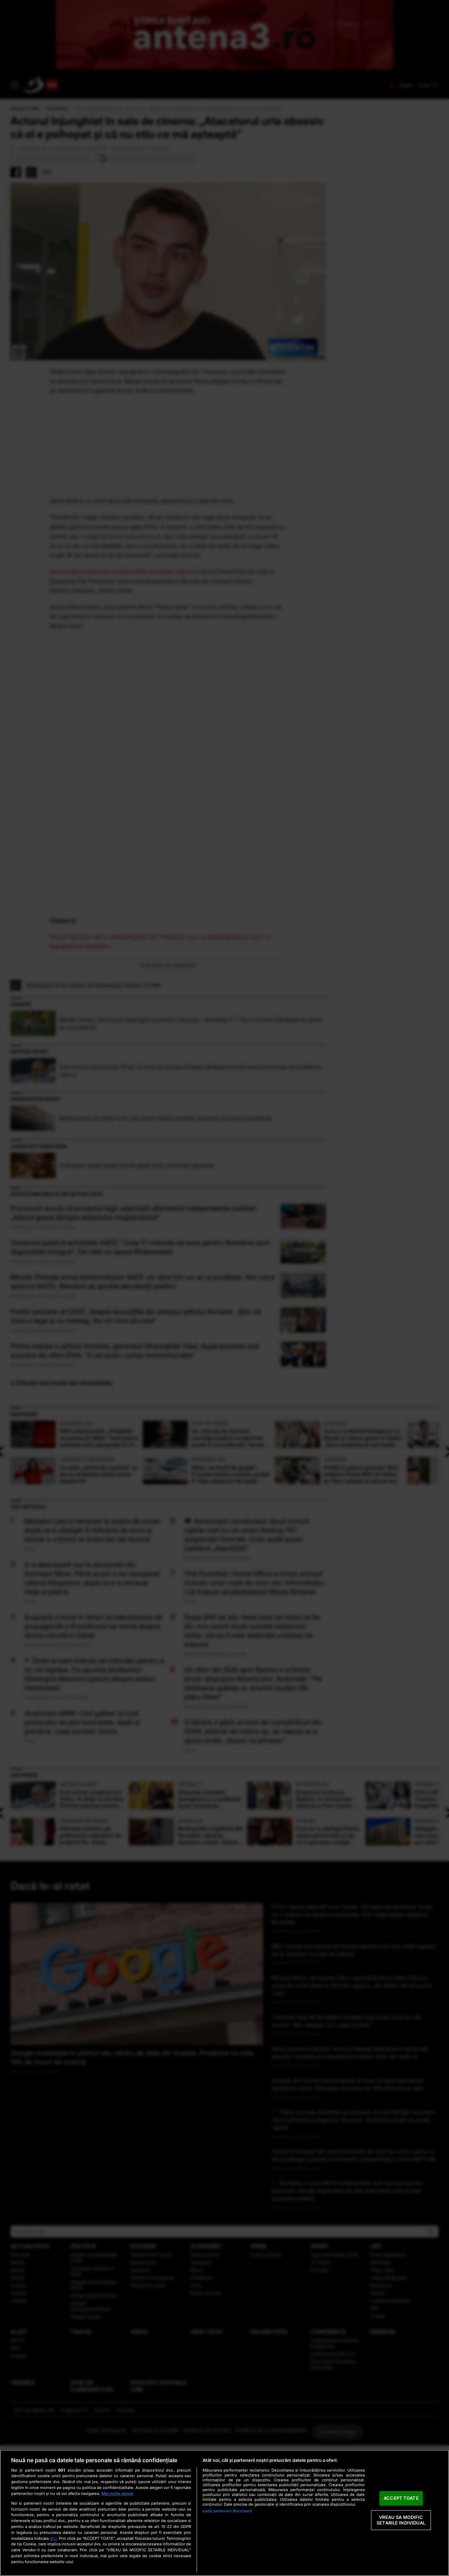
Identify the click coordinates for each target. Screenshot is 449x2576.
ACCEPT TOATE (401, 2498)
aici (53, 2538)
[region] (224, 2513)
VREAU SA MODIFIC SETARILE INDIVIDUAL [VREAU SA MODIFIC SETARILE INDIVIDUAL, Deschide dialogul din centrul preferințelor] (401, 2520)
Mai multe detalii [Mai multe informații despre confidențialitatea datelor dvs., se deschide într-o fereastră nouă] (117, 2493)
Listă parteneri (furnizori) (227, 2510)
